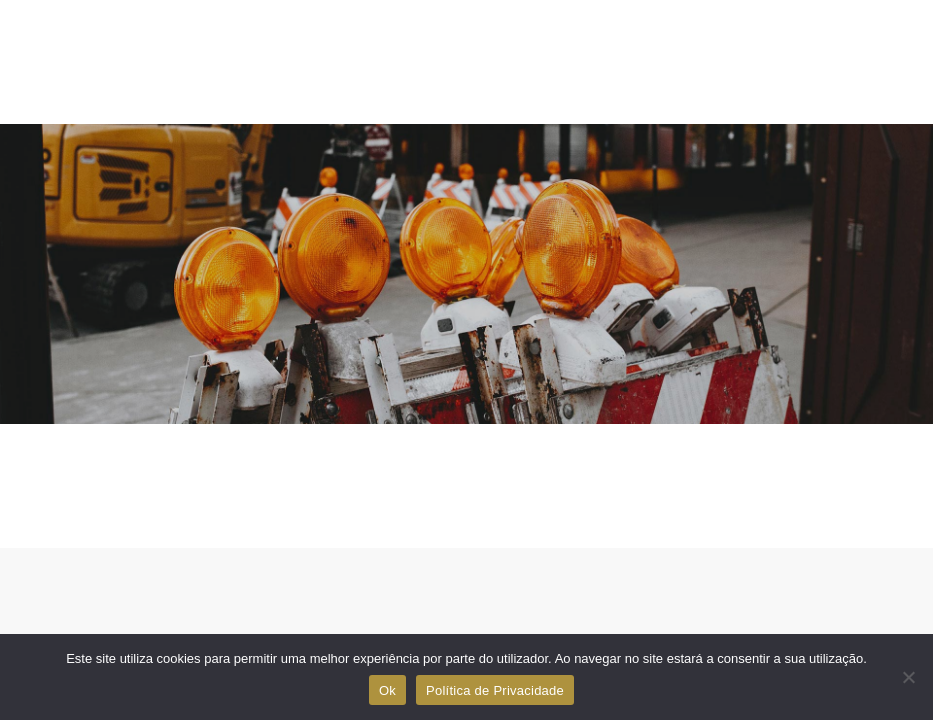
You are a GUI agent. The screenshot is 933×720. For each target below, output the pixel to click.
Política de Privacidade (495, 690)
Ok (387, 690)
